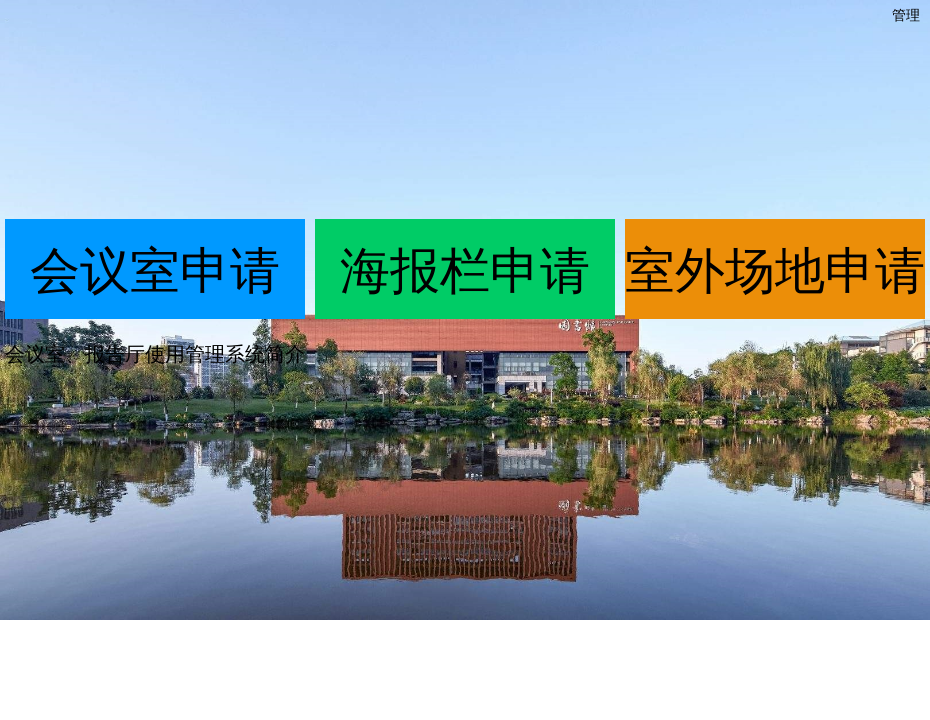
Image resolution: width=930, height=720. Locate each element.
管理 (906, 14)
